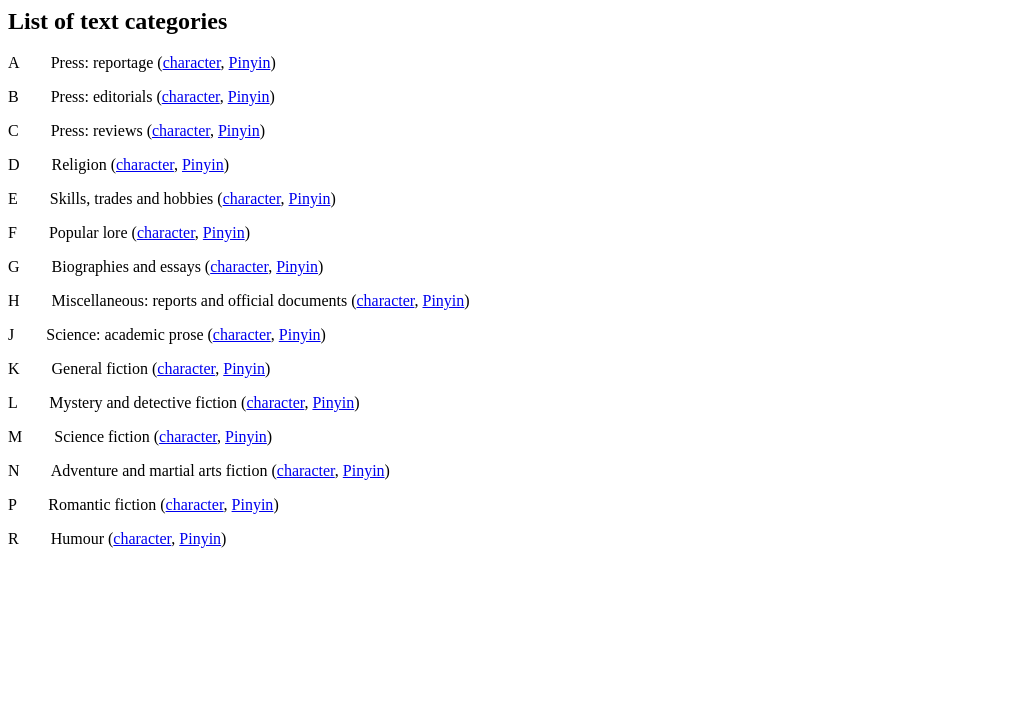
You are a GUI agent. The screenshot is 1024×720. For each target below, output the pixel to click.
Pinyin (250, 62)
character (192, 62)
